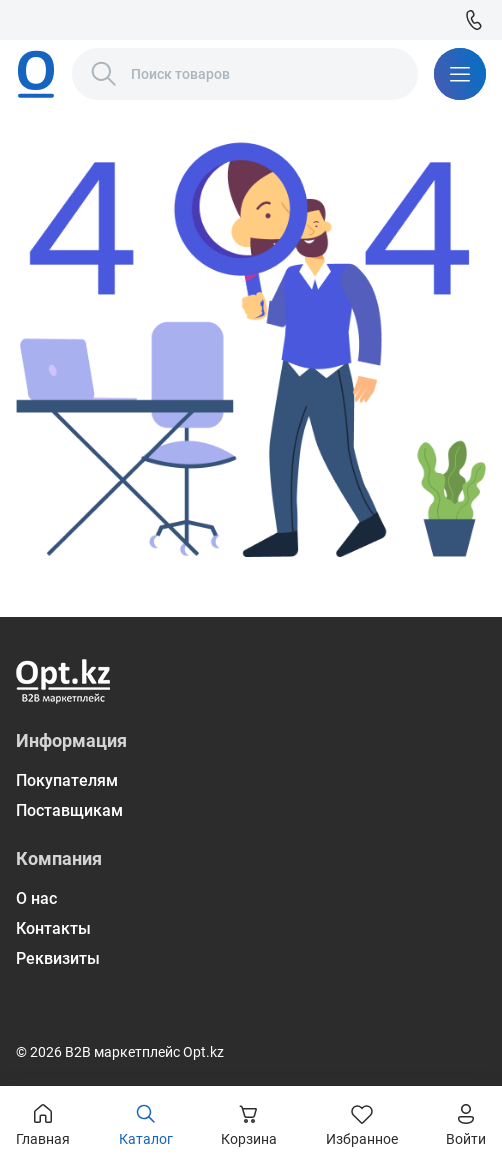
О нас (36, 898)
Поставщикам (69, 810)
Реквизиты (58, 958)
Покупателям (67, 780)
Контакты (53, 928)
